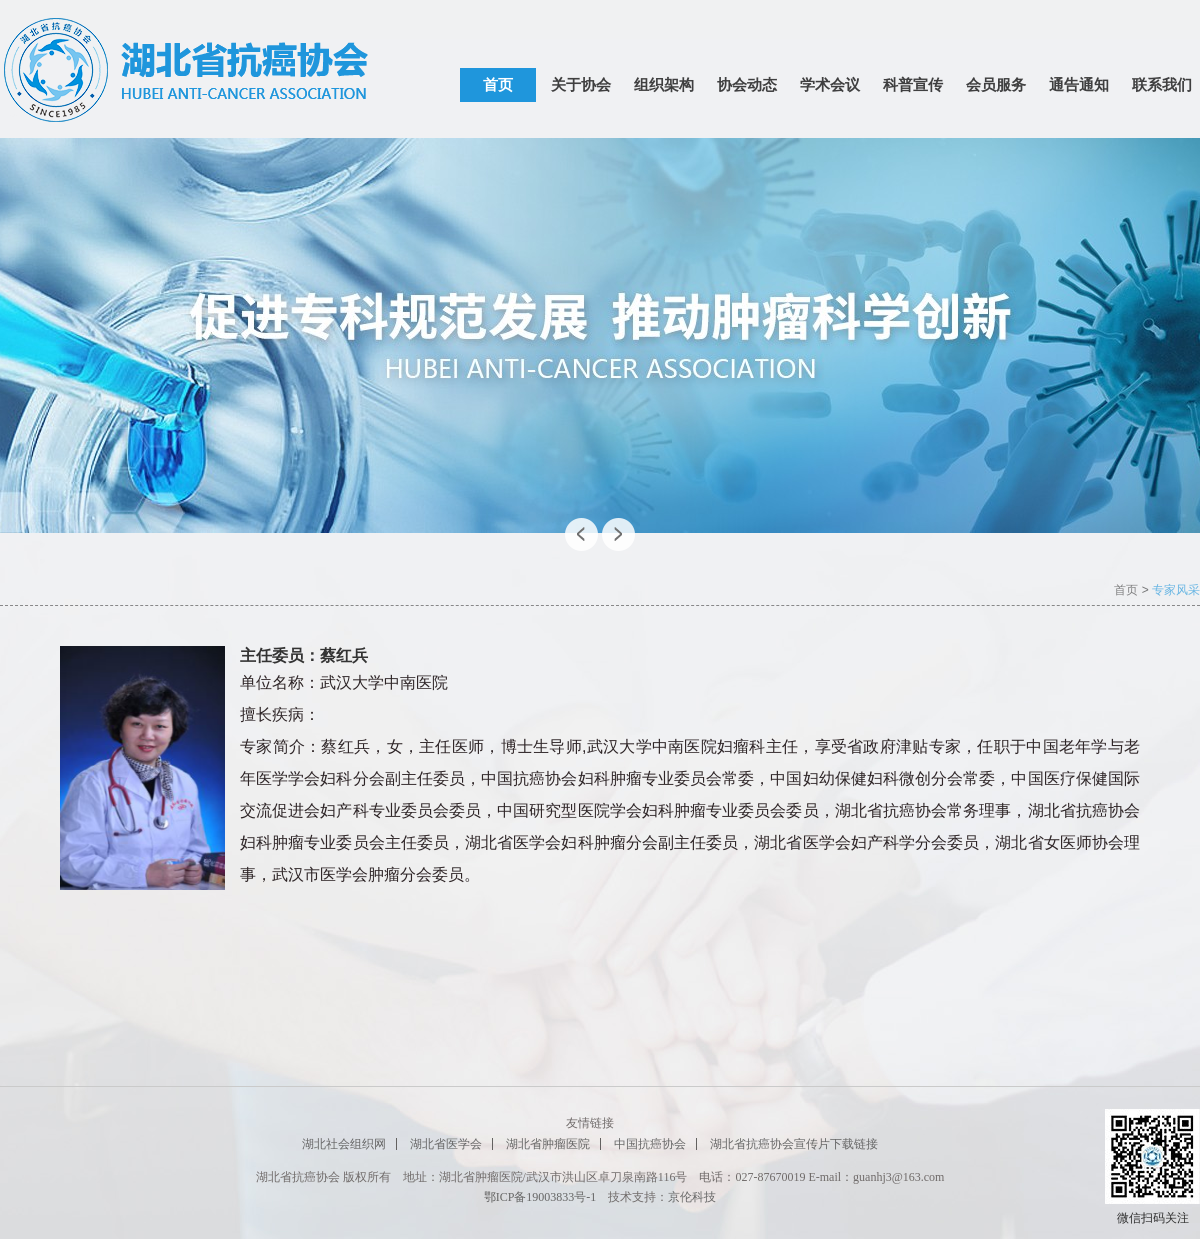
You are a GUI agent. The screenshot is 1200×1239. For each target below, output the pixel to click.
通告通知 (1079, 85)
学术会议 (830, 85)
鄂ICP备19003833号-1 (540, 1197)
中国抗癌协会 (650, 1144)
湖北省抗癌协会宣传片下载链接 (794, 1144)
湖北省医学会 (446, 1144)
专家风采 (1176, 590)
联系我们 (1162, 85)
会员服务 (996, 85)
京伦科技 (692, 1197)
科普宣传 (913, 85)
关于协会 (581, 85)
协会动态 (747, 85)
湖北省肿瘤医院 (548, 1144)
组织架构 (664, 85)
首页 (498, 85)
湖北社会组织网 (344, 1144)
